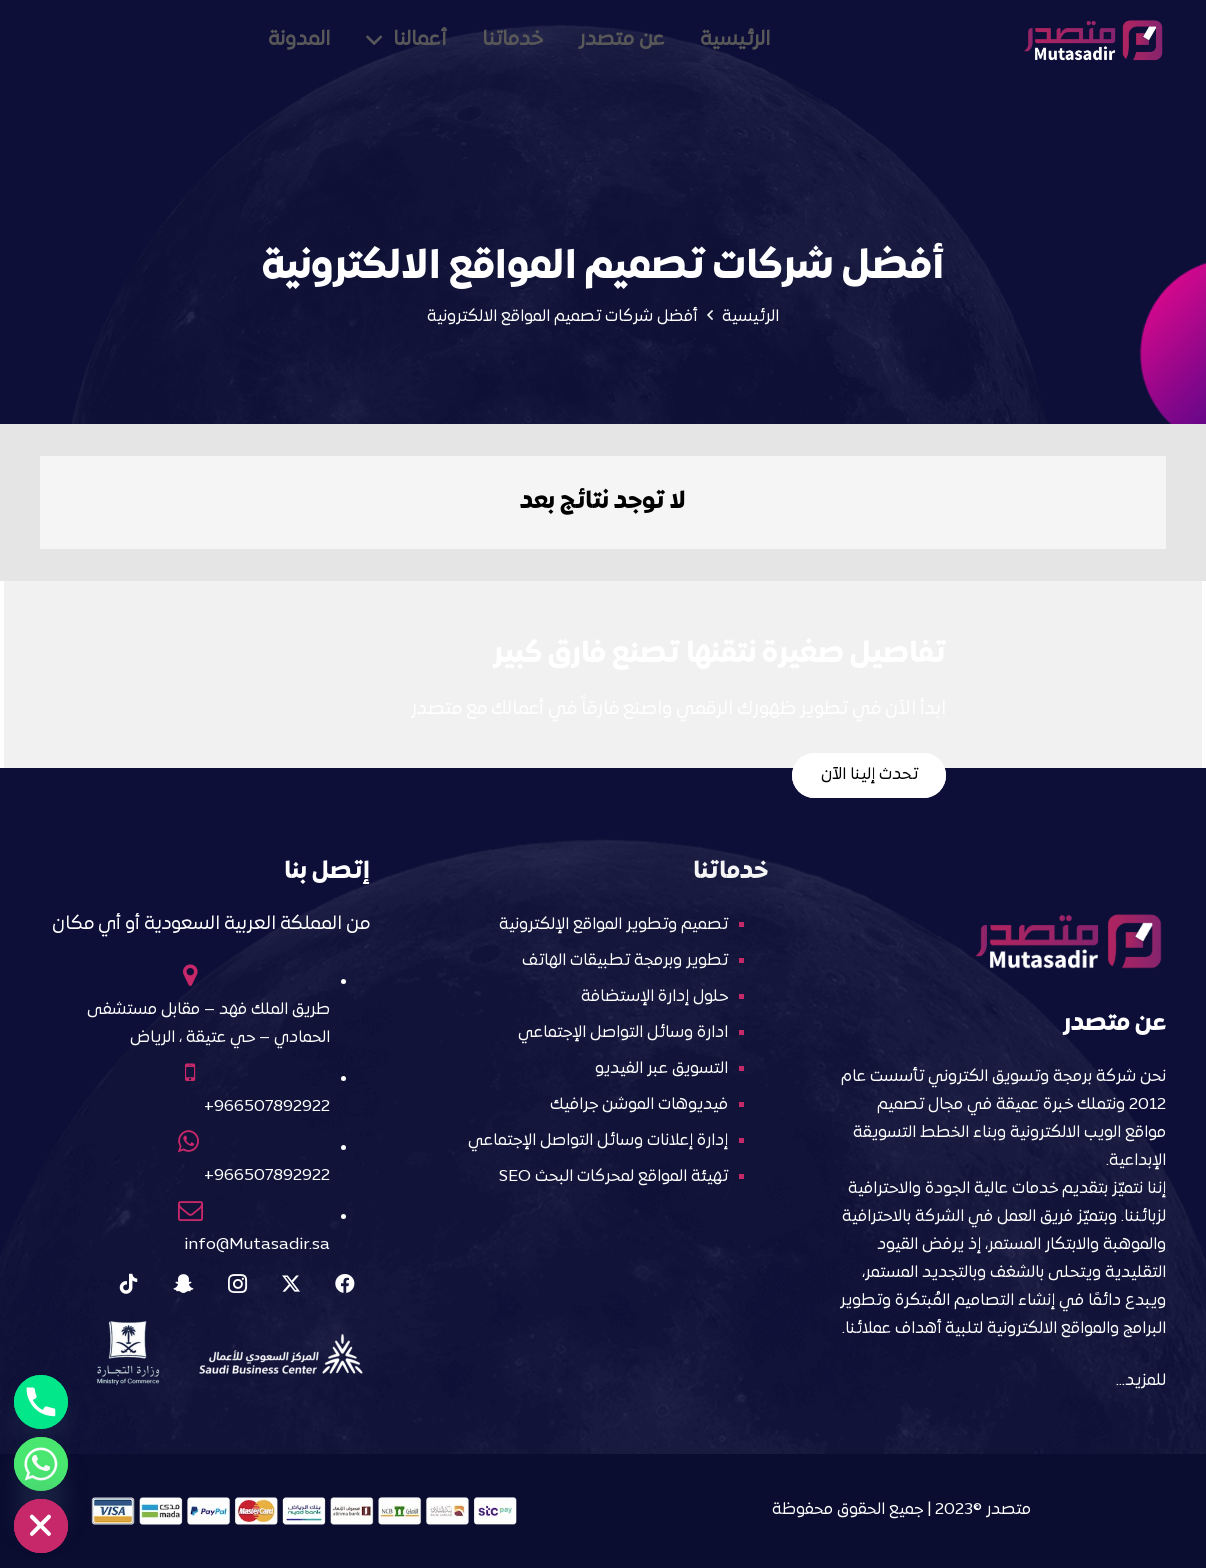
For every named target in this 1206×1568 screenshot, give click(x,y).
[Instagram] (237, 1284)
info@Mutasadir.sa (257, 1245)
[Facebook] (345, 1284)
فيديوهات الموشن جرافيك (639, 1105)
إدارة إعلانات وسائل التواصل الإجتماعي (598, 1141)
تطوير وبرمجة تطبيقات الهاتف (625, 961)
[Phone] (41, 1402)
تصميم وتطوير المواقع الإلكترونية (613, 925)
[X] (291, 1284)
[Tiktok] (129, 1284)
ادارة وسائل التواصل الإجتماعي (623, 1033)
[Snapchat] (183, 1284)
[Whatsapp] (41, 1464)
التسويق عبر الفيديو (661, 1069)
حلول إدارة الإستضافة (654, 997)
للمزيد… (1141, 1381)
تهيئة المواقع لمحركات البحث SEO (613, 1177)
